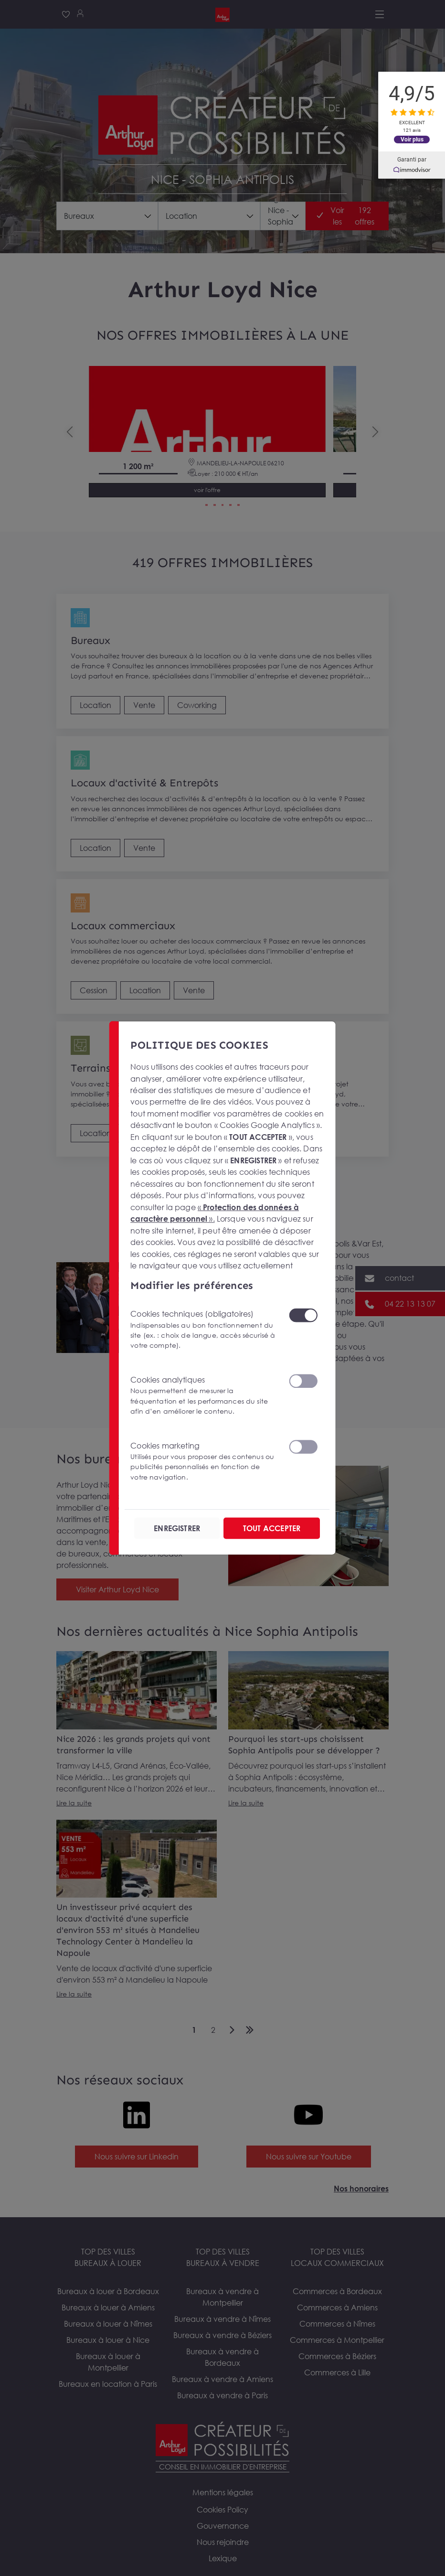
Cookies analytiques (203, 1395)
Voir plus (412, 138)
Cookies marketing (203, 1461)
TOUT (271, 1528)
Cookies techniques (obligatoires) (203, 1330)
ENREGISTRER (177, 1528)
